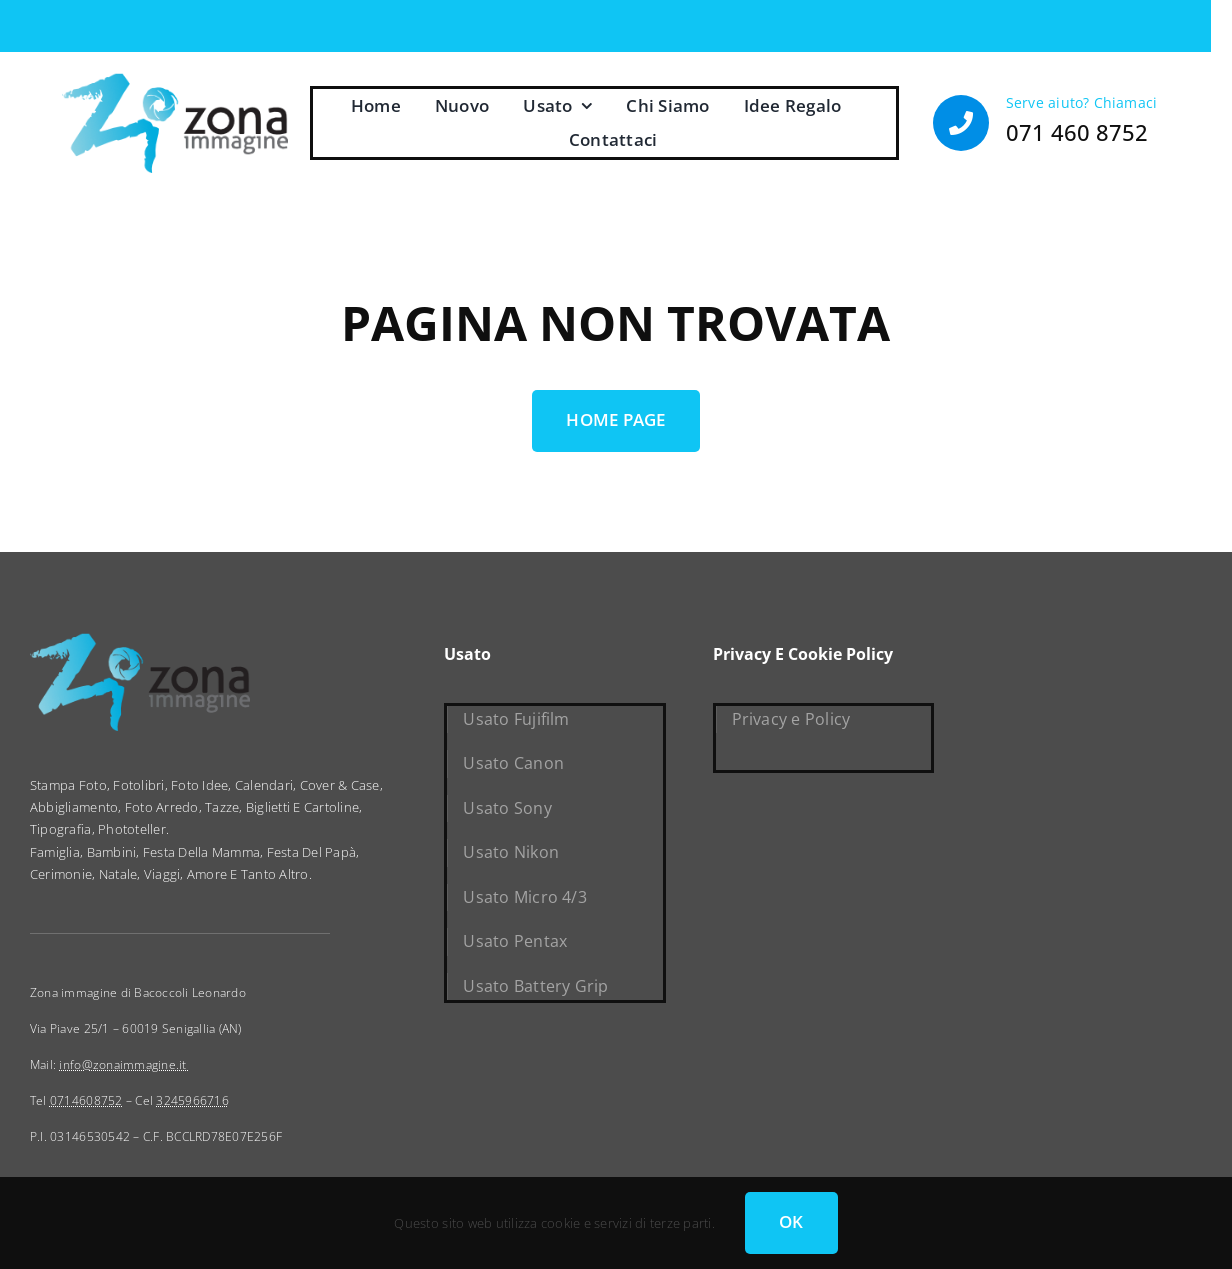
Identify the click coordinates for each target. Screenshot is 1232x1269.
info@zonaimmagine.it (124, 1064)
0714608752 (86, 1100)
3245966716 (192, 1100)
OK (791, 1221)
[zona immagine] (175, 80)
